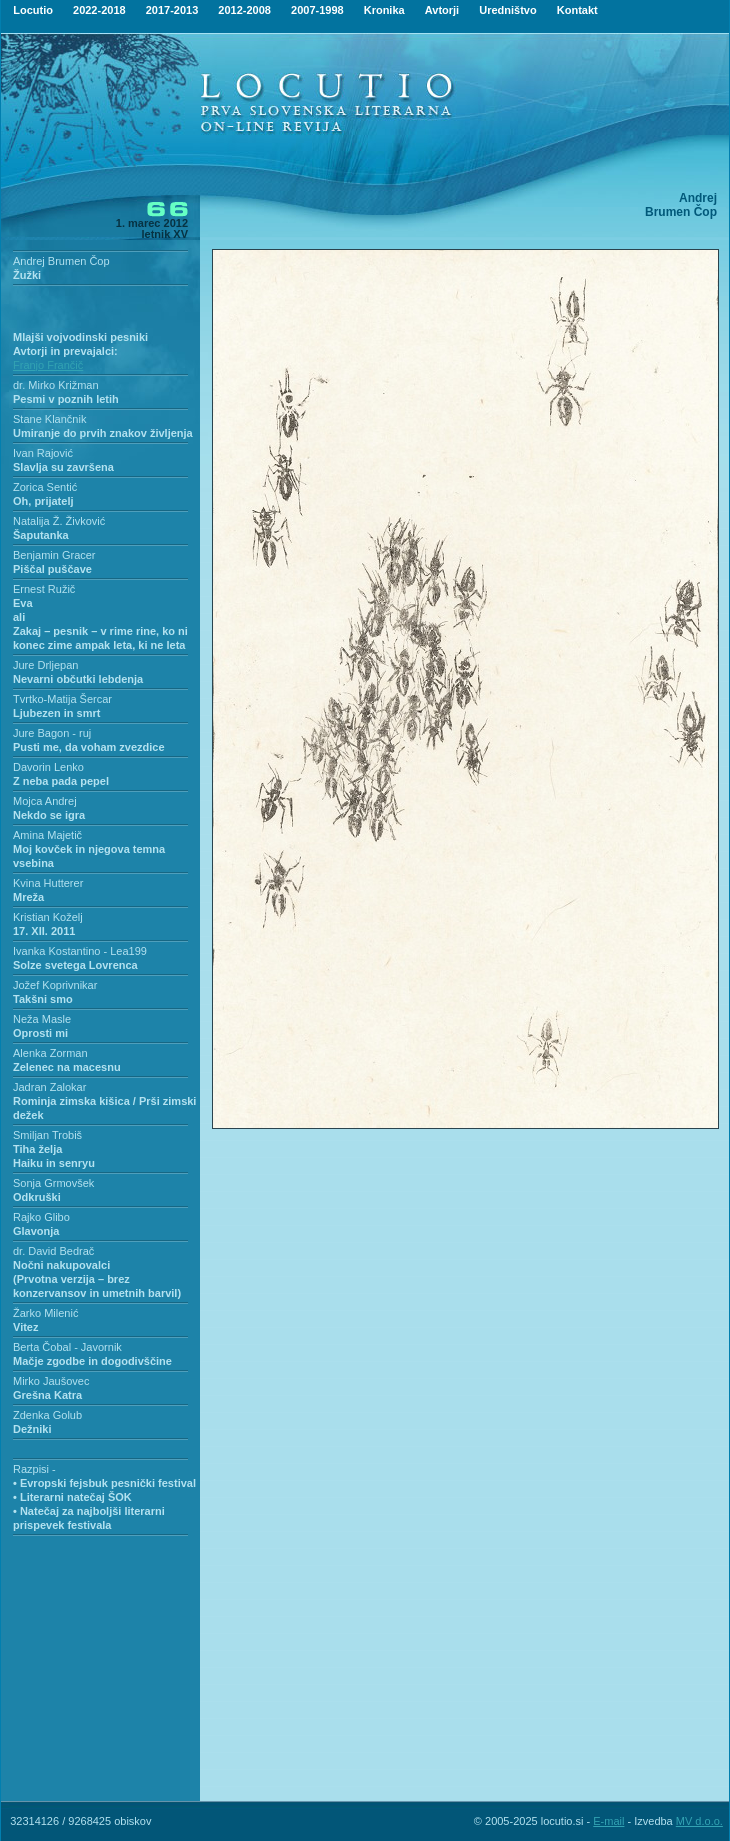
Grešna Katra (47, 1395)
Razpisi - (34, 1469)
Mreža (28, 897)
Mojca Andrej (45, 801)
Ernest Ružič (44, 589)
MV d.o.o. (699, 1821)
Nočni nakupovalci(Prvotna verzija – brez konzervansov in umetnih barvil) (97, 1279)
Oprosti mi (40, 1033)
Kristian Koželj (48, 917)
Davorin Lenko (48, 767)
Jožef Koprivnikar (55, 985)
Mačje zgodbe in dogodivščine (92, 1361)
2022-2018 (99, 10)
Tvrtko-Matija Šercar (62, 699)
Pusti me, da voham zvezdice (89, 747)
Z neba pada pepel (61, 781)
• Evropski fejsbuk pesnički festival (104, 1483)
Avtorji (442, 10)
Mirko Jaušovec (51, 1381)
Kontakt (577, 10)
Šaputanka (41, 535)
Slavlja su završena (63, 467)
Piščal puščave (52, 569)
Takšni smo (43, 999)
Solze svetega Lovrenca (75, 965)
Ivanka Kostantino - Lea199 (80, 951)
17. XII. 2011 (44, 931)
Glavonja (36, 1231)
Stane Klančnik (49, 419)
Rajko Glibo (41, 1217)
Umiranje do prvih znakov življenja (103, 433)
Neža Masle (42, 1019)
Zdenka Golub (47, 1415)
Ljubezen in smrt (56, 713)
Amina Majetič (47, 835)
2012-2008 (244, 10)
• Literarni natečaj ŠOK (72, 1497)
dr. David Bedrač (53, 1251)
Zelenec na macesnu (67, 1067)
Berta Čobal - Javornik (67, 1347)
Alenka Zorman (50, 1053)
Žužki (27, 275)
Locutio (33, 10)
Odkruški (37, 1197)
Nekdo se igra (49, 815)
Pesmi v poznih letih (66, 399)
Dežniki (32, 1429)
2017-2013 (172, 10)
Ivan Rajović (43, 453)
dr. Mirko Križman (56, 385)
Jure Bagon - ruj (52, 733)
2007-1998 (317, 10)
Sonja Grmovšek (53, 1183)
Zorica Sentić (45, 487)
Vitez (25, 1327)
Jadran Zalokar (49, 1087)
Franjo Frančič (48, 365)
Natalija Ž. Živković (59, 521)
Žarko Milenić (45, 1313)
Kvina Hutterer (48, 883)
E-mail (608, 1821)
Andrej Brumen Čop (61, 261)
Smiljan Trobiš (47, 1135)
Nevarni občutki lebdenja (78, 679)
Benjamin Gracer (54, 555)
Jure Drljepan (45, 665)
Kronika (384, 10)
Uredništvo (507, 10)
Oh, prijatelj (43, 501)
